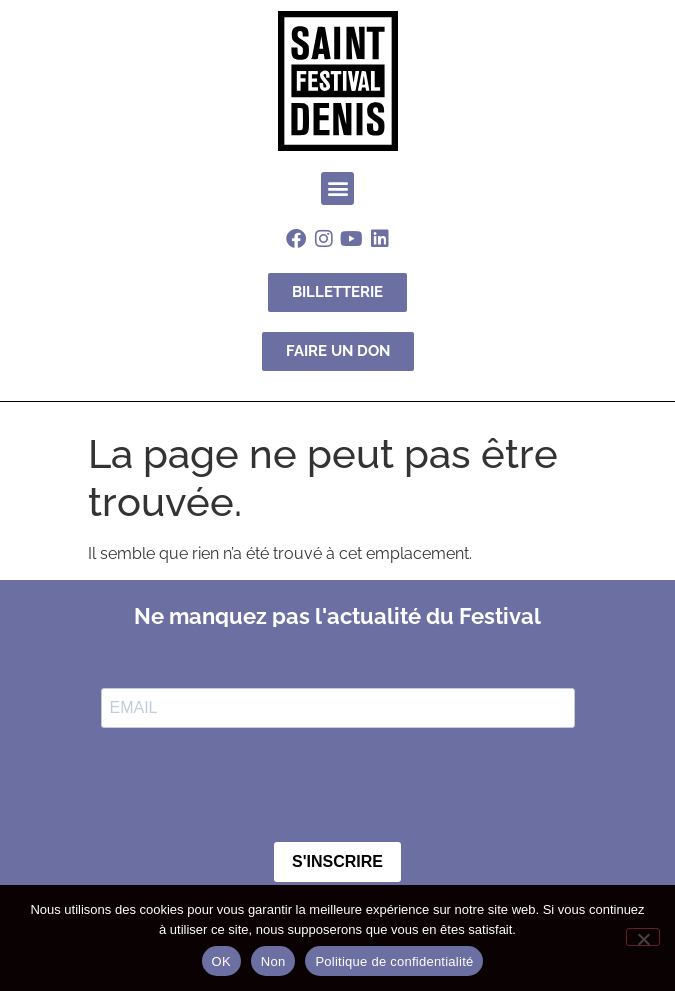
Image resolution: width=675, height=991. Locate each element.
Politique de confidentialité (394, 961)
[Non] (643, 937)
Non (273, 961)
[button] (337, 188)
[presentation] (253, 787)
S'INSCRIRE (337, 861)
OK (221, 961)
